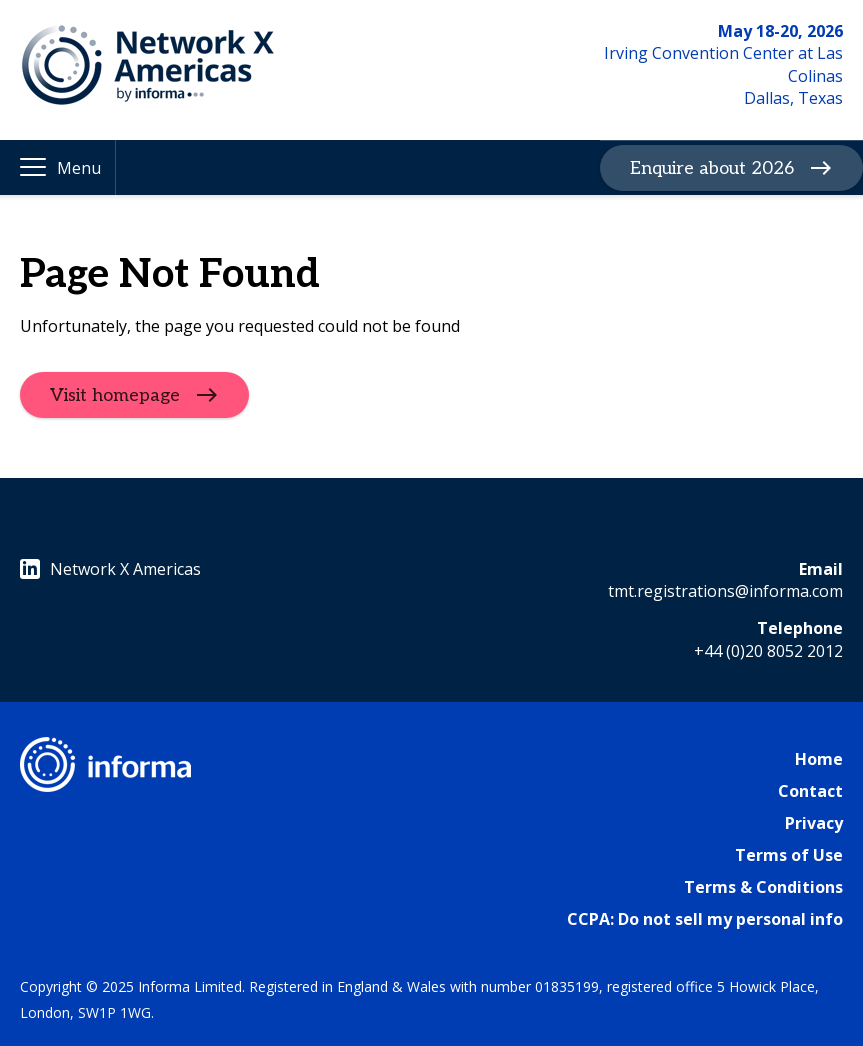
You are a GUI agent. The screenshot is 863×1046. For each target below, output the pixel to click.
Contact (810, 791)
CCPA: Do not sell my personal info (705, 919)
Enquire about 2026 (712, 167)
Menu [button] (79, 168)
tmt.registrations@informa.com (725, 591)
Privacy (814, 823)
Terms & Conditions (763, 887)
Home (819, 759)
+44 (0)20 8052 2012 (768, 651)
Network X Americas (110, 569)
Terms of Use (789, 855)
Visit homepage (115, 394)
